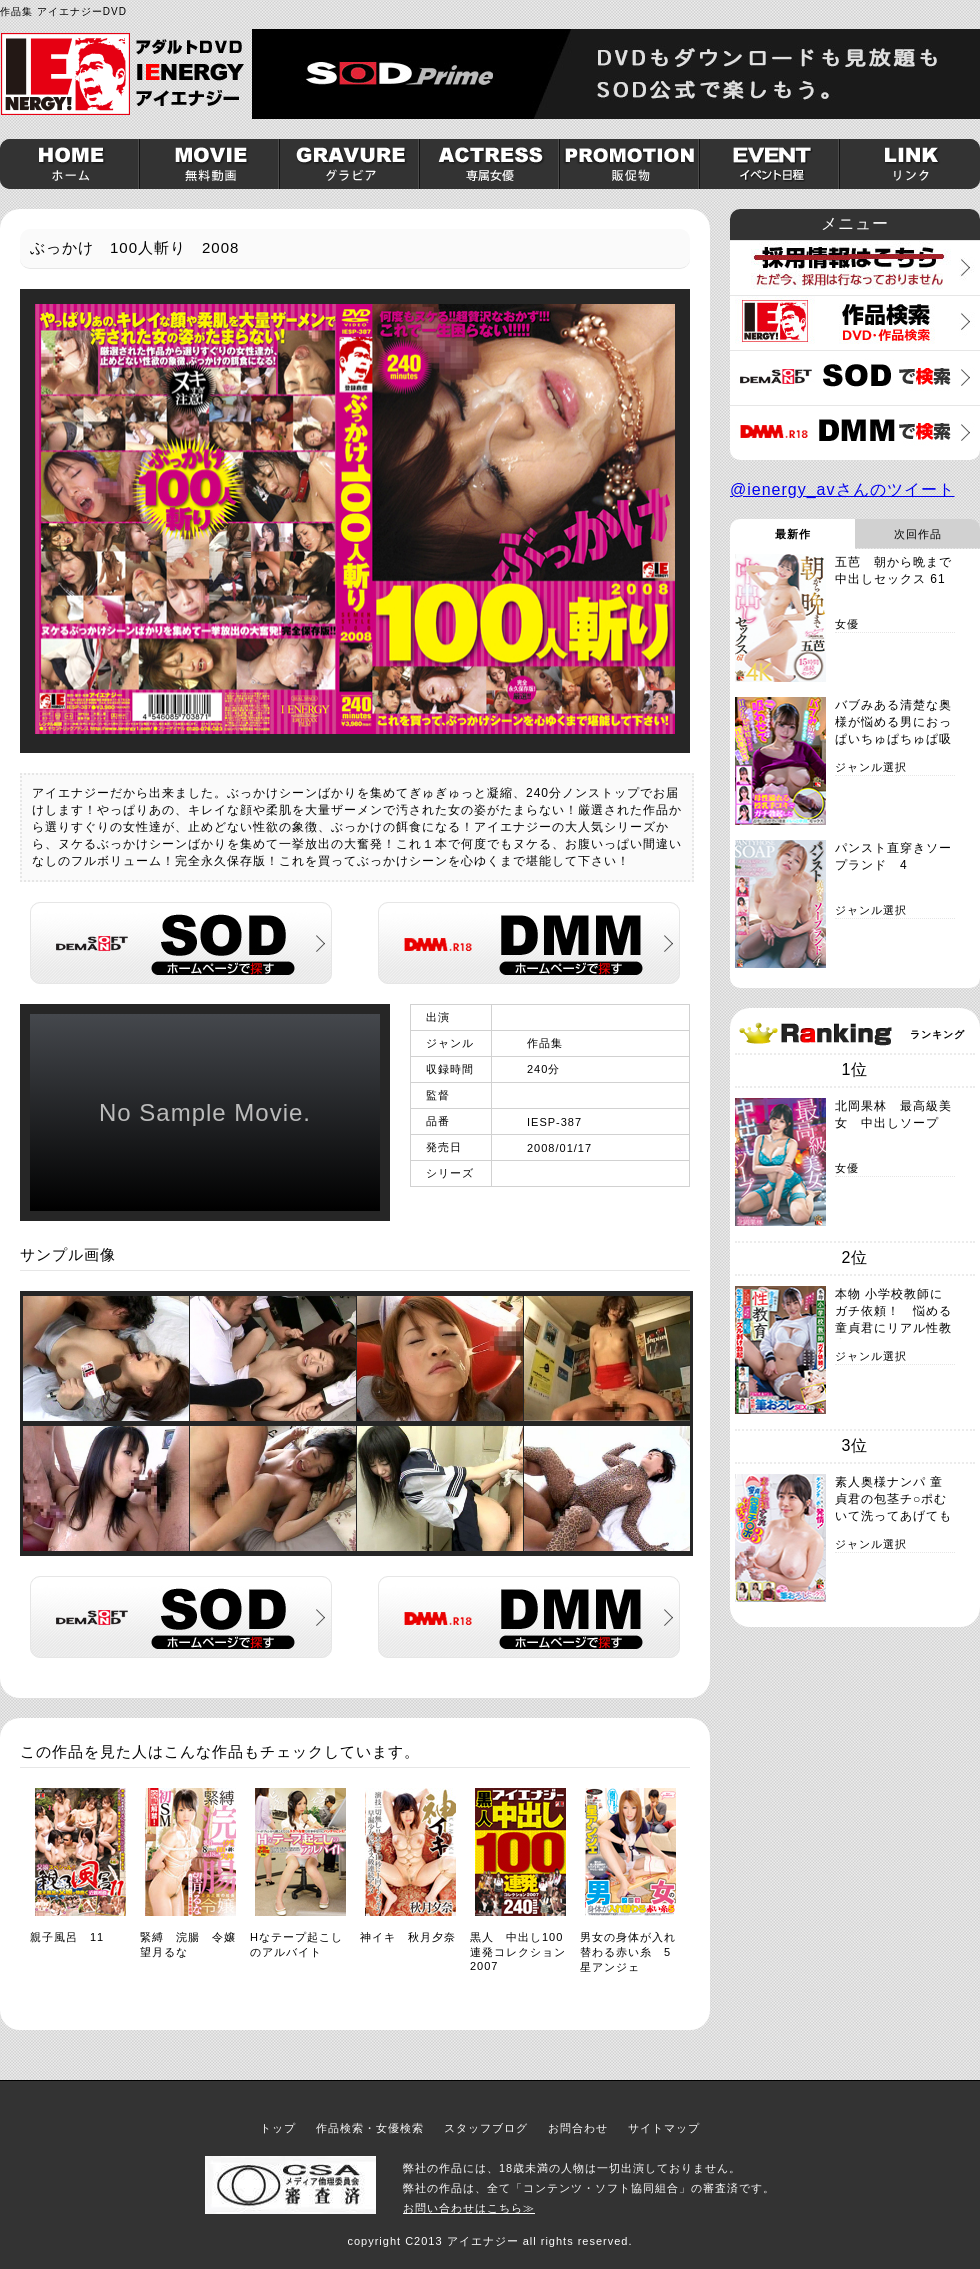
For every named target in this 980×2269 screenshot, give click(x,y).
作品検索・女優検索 (370, 2128)
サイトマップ (664, 2128)
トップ (278, 2128)
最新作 (793, 534)
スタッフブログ (486, 2128)
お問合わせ (578, 2128)
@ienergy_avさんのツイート (842, 489)
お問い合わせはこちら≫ (469, 2208)
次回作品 (918, 534)
